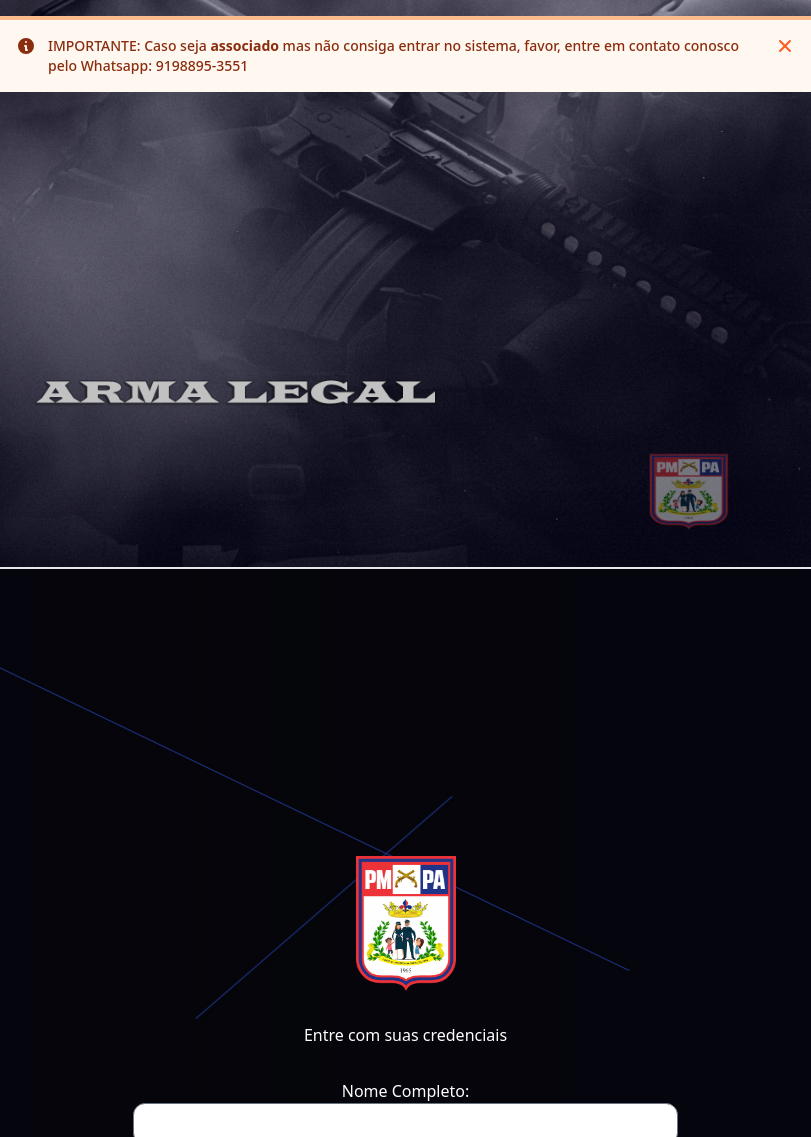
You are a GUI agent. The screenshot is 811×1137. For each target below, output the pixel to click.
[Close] (785, 46)
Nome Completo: (405, 1091)
